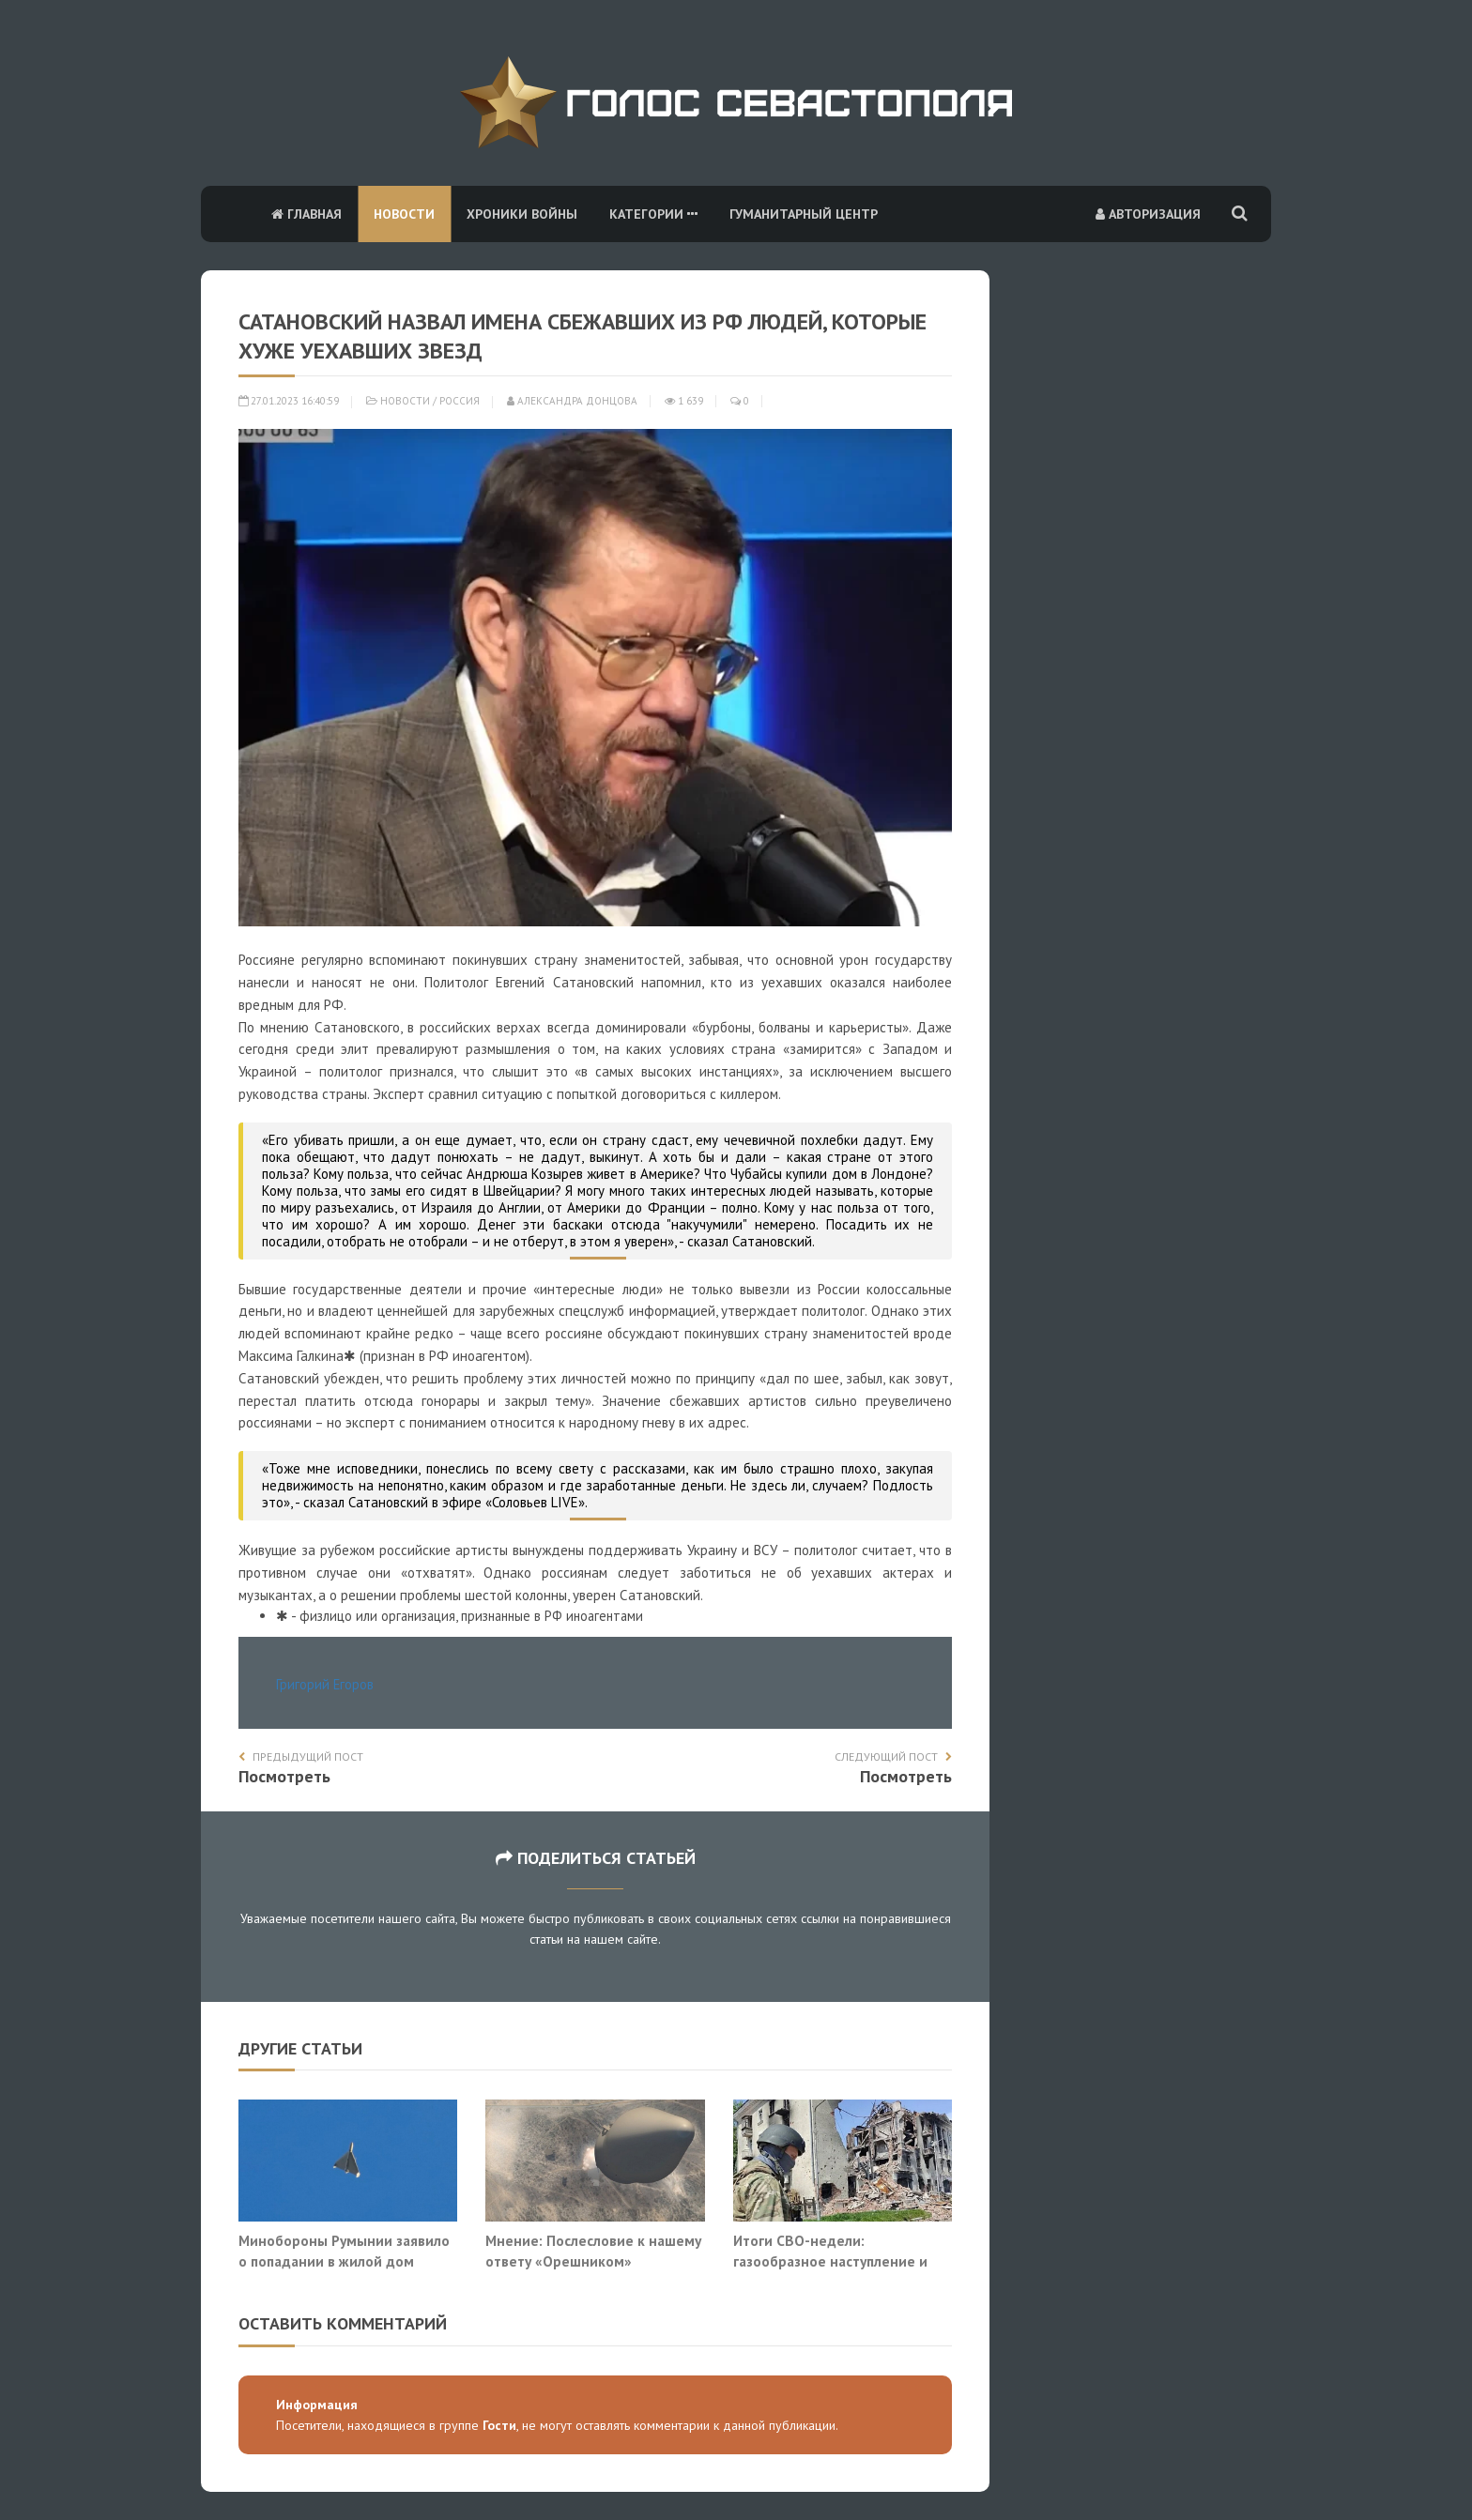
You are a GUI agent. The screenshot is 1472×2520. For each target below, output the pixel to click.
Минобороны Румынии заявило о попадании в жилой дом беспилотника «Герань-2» (344, 2260)
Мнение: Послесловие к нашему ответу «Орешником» (593, 2250)
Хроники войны (522, 214)
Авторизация (1148, 214)
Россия (459, 400)
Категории (653, 214)
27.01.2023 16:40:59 (288, 400)
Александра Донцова (572, 400)
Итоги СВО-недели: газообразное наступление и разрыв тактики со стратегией (836, 2260)
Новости (404, 214)
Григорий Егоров (325, 1684)
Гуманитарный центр (803, 214)
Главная (306, 214)
